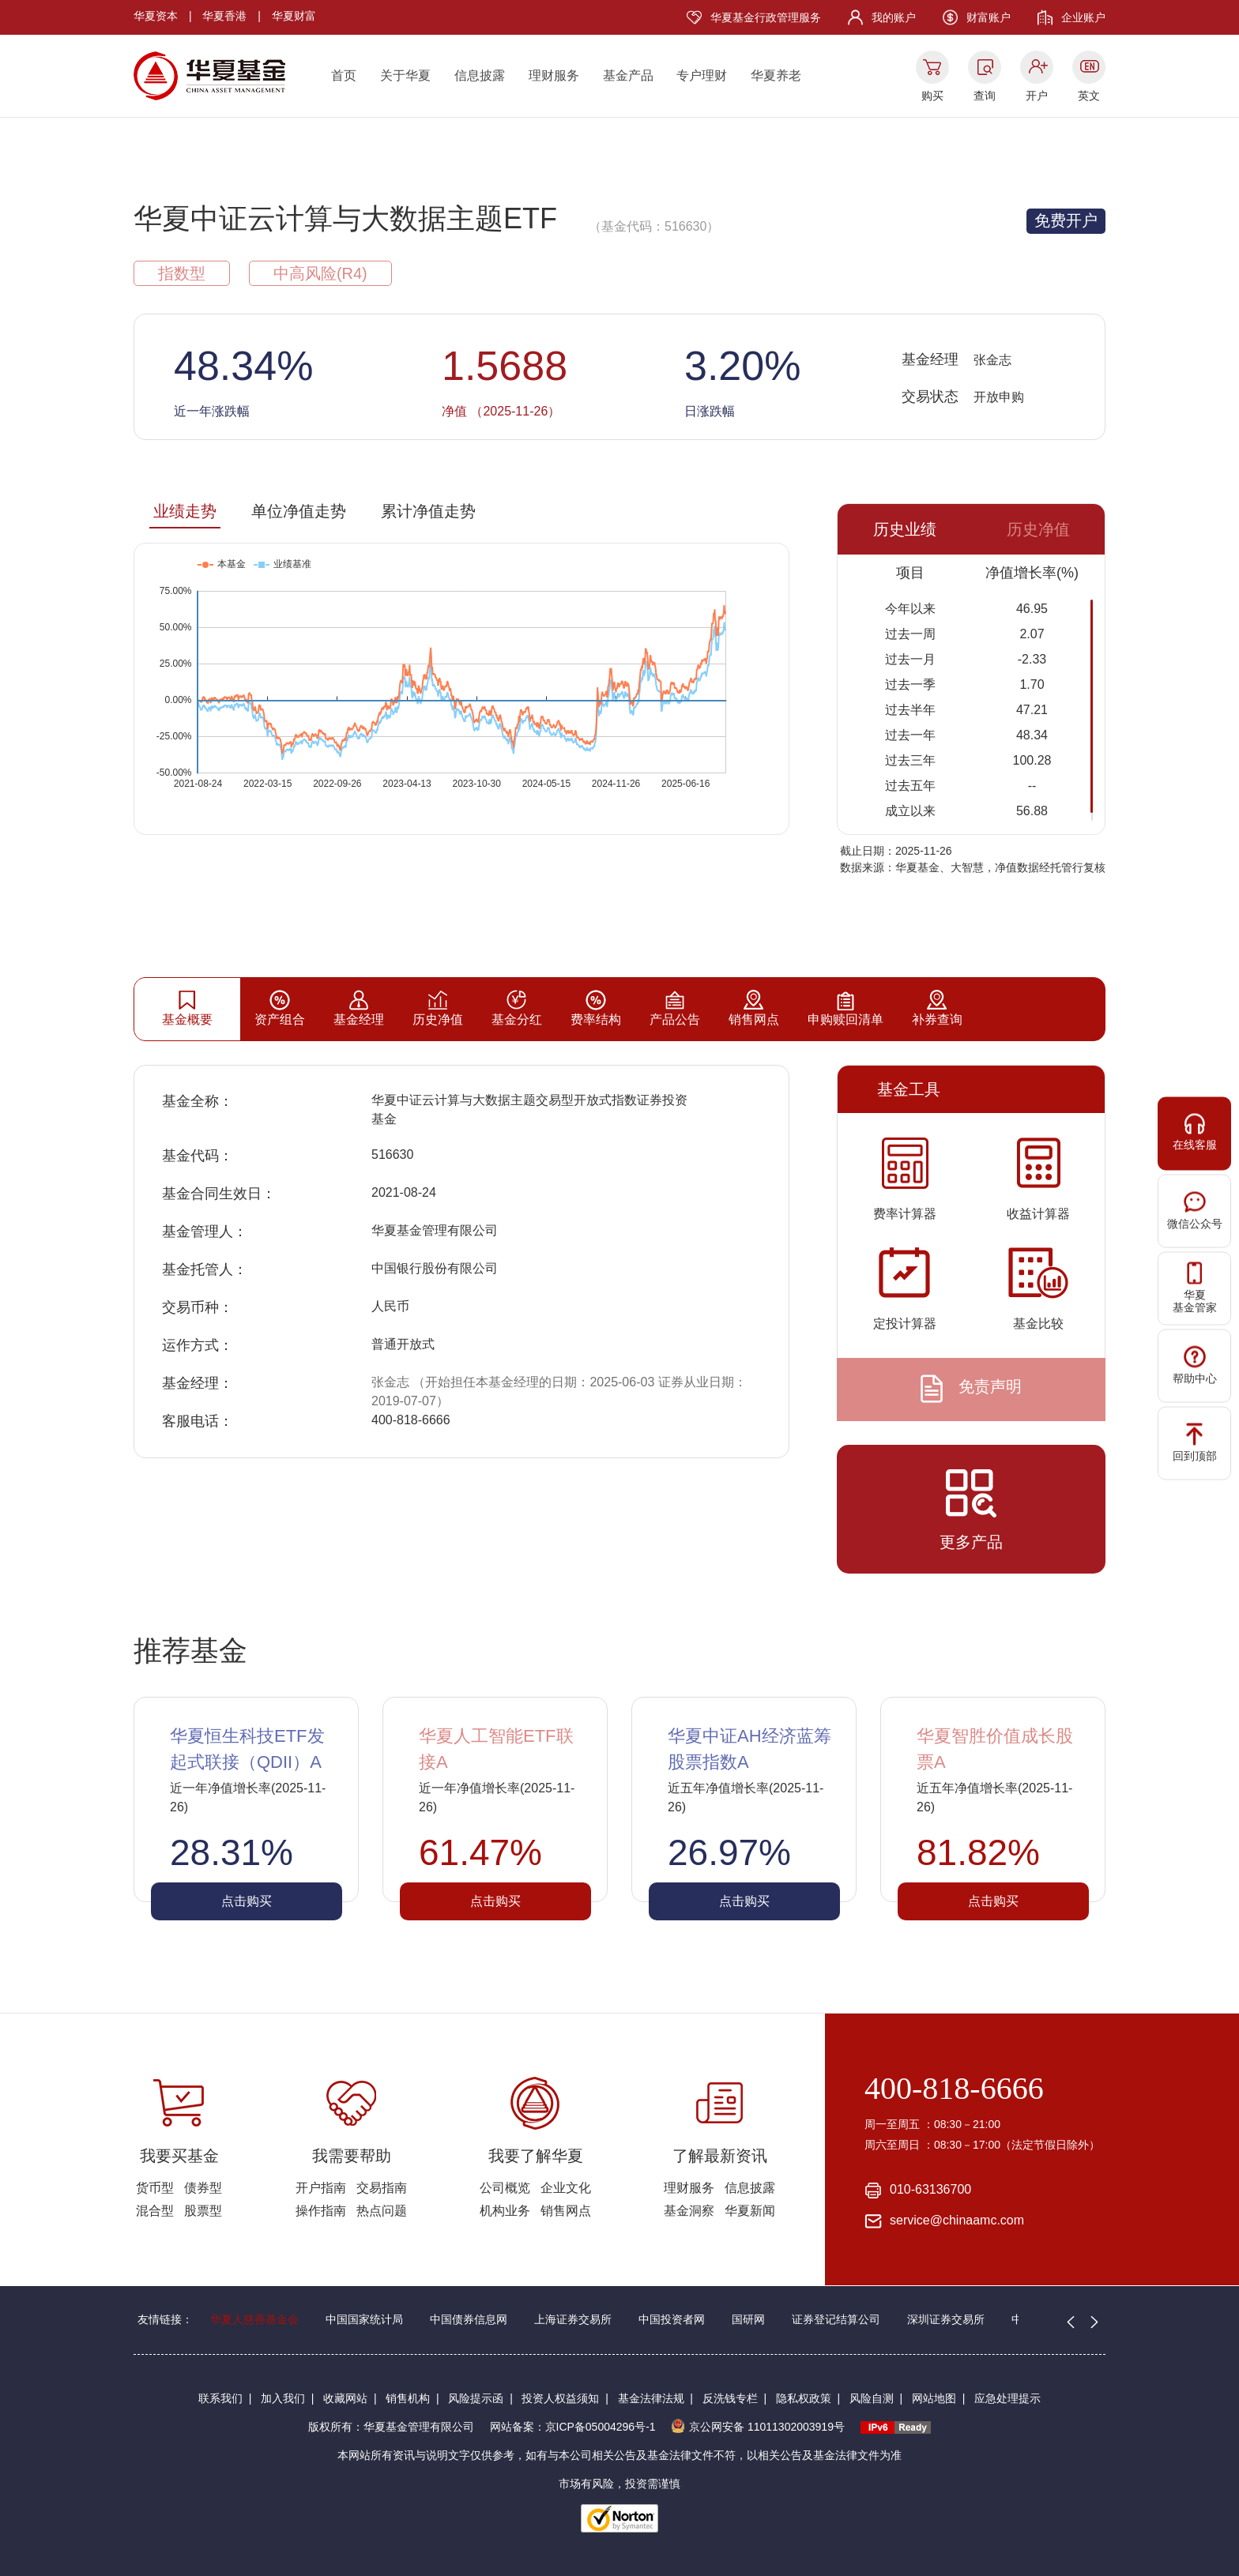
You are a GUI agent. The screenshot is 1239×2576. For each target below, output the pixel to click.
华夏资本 (156, 15)
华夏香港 (224, 15)
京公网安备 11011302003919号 (758, 2426)
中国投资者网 (671, 2319)
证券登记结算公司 (836, 2319)
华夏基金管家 (1195, 1288)
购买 (932, 95)
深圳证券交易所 (946, 2319)
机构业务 (505, 2210)
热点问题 (381, 2210)
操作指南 (321, 2210)
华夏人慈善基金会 (254, 2319)
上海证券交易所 (573, 2319)
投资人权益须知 (560, 2398)
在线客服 (1195, 1131)
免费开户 (1066, 220)
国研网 (748, 2319)
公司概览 (505, 2187)
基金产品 (628, 75)
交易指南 (381, 2187)
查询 (985, 95)
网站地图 (934, 2398)
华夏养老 (776, 75)
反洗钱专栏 (730, 2398)
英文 (1089, 95)
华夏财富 (294, 15)
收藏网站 (345, 2398)
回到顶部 (1195, 1442)
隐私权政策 (803, 2398)
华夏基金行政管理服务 (765, 17)
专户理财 (701, 75)
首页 (343, 75)
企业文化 (565, 2187)
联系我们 (220, 2398)
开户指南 (321, 2187)
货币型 (155, 2187)
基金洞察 (689, 2210)
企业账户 (1083, 17)
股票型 (203, 2210)
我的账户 (894, 17)
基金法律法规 (651, 2398)
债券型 (203, 2187)
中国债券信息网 (468, 2319)
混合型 (155, 2210)
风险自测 (871, 2398)
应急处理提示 (1007, 2398)
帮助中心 (1195, 1364)
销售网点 (565, 2210)
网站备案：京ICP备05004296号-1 (573, 2426)
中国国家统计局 (364, 2319)
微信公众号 (1194, 1209)
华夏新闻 (750, 2210)
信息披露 (479, 75)
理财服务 (554, 75)
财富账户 (988, 17)
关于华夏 (405, 75)
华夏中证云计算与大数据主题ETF (345, 218)
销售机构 (408, 2398)
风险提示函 (475, 2398)
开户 (1037, 95)
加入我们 (283, 2398)
